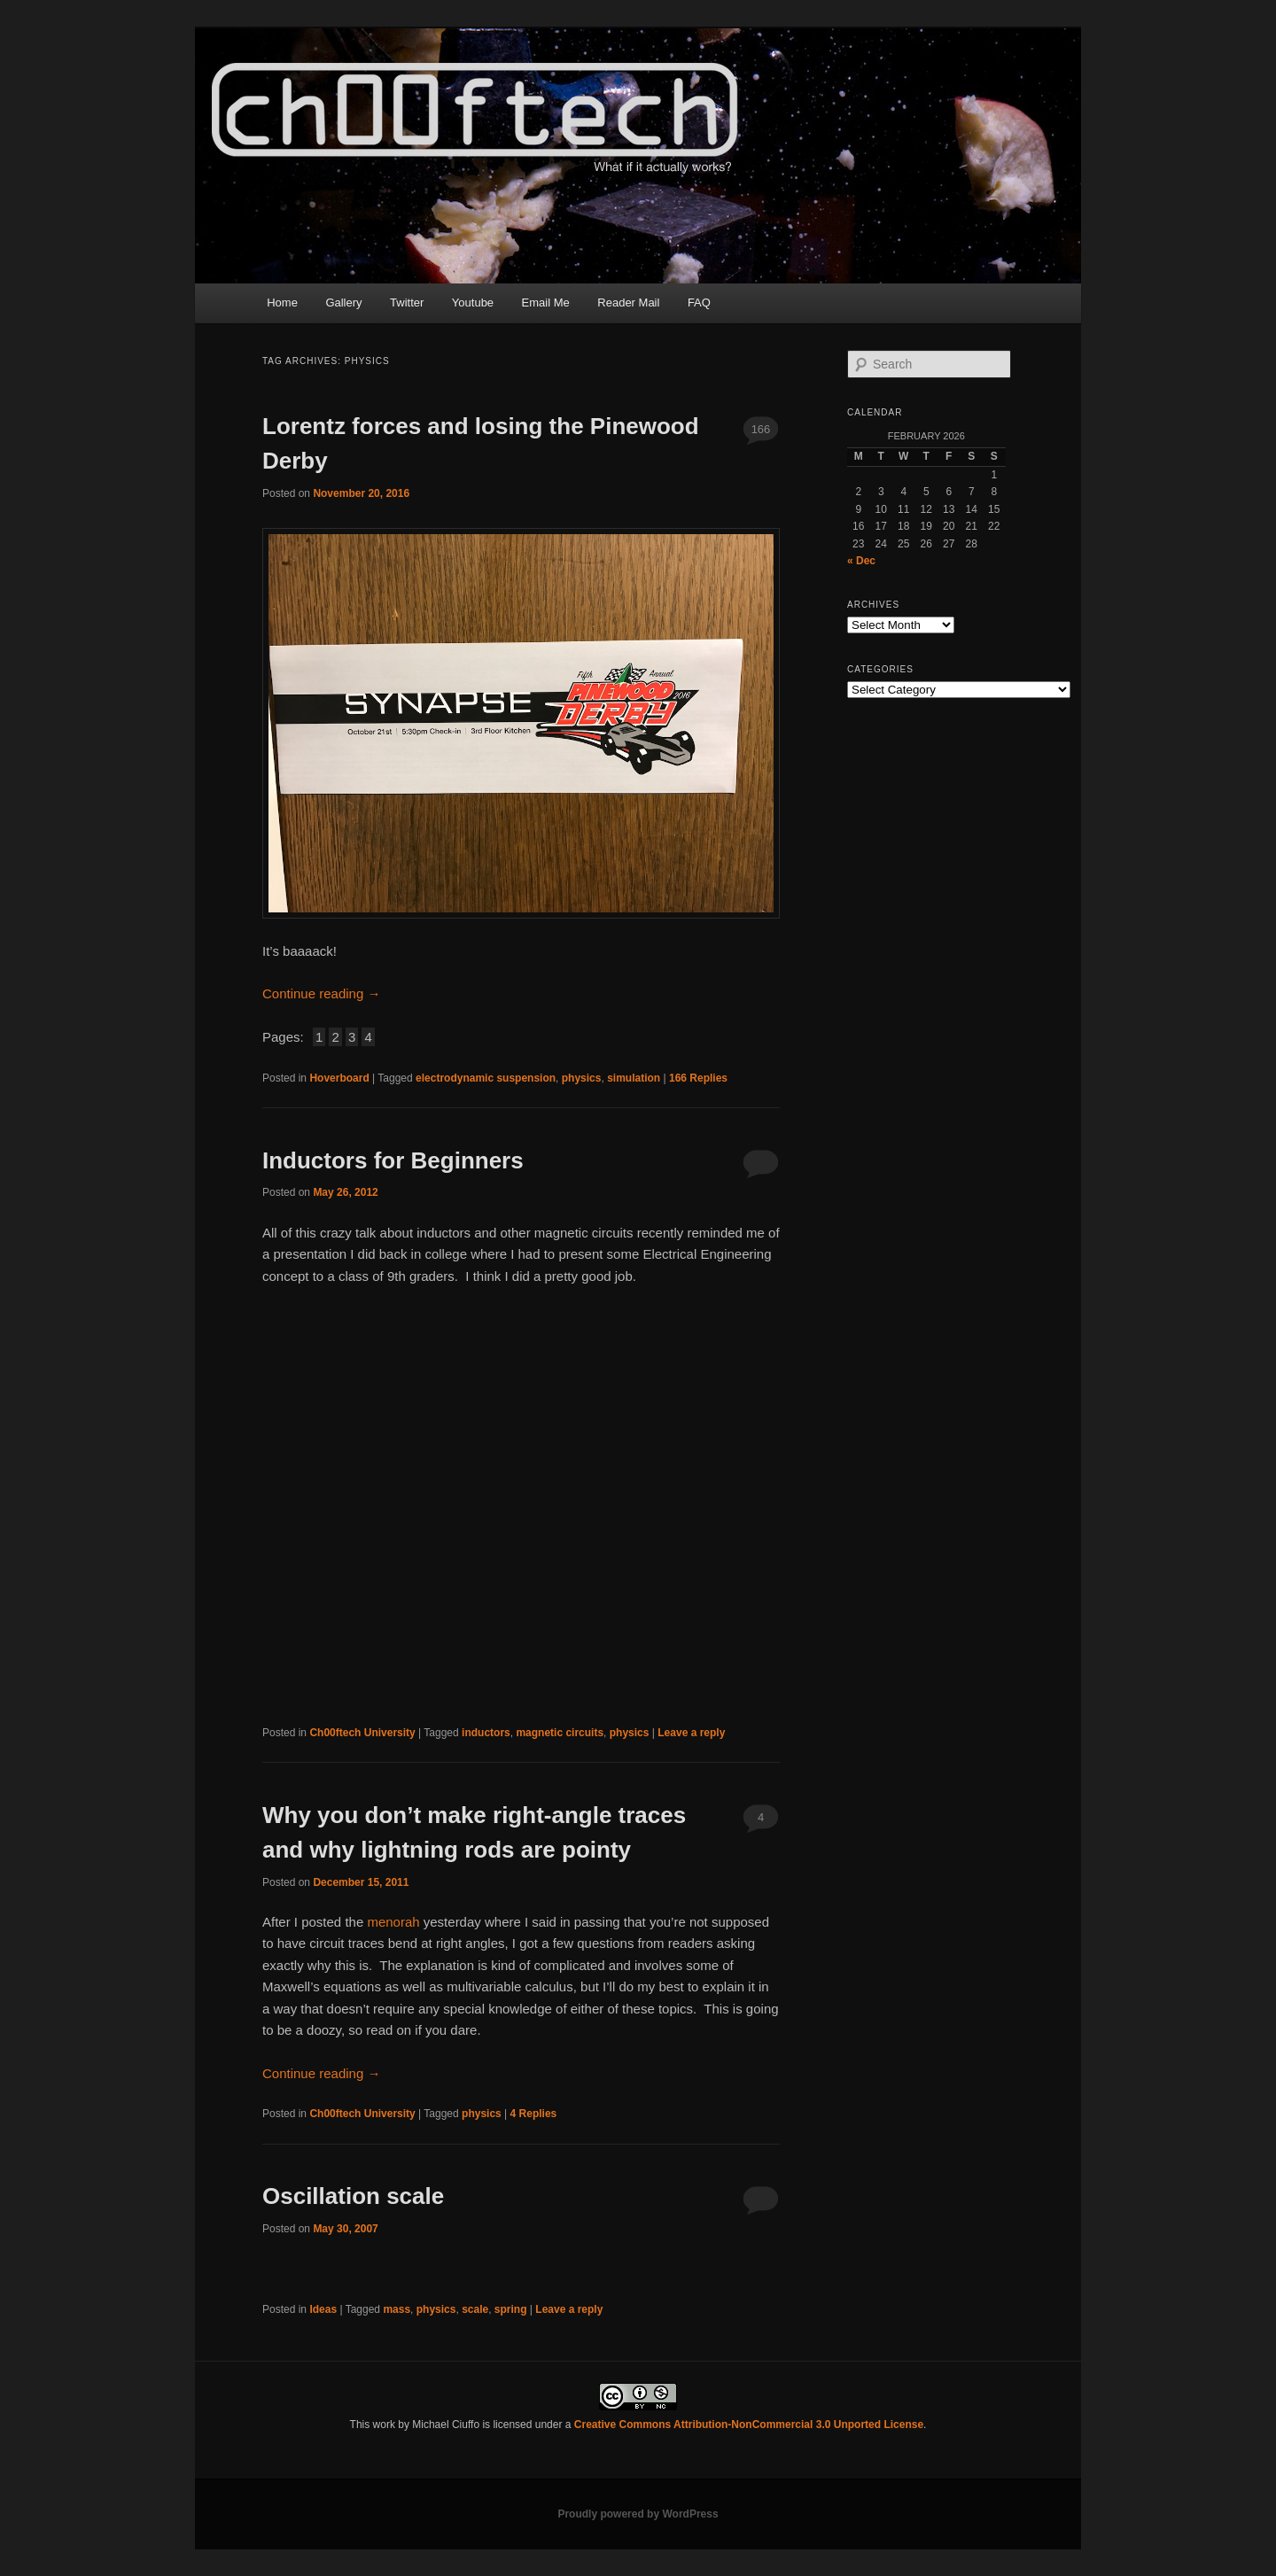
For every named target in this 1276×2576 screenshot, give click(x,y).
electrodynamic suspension (486, 1078)
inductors (486, 1732)
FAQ (699, 302)
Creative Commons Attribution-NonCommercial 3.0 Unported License (748, 2424)
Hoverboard (339, 1078)
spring (510, 2309)
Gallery (343, 302)
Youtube (473, 302)
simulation (633, 1078)
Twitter (407, 302)
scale (475, 2309)
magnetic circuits (559, 1732)
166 (761, 429)
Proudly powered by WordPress (637, 2514)
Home (282, 302)
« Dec (861, 561)
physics (582, 1078)
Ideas (323, 2309)
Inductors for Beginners (393, 1160)
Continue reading (321, 993)
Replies (698, 1078)
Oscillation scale (353, 2196)
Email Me (546, 302)
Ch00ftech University (362, 1732)
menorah (393, 1921)
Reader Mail (628, 302)
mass (396, 2309)
